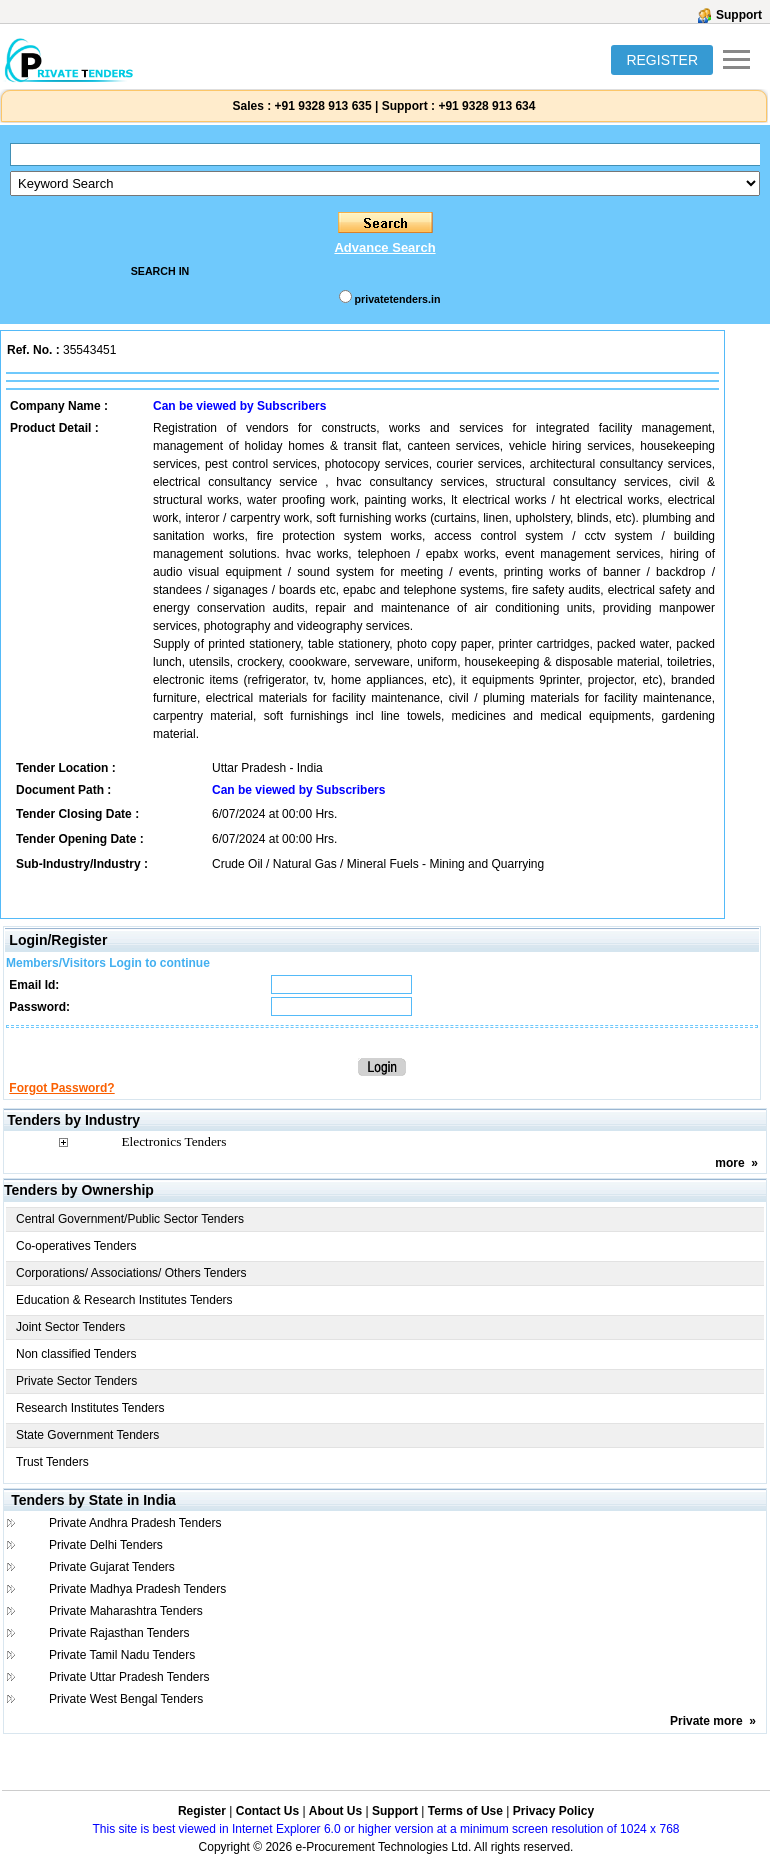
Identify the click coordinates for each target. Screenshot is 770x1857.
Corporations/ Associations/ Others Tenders (131, 1273)
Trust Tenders (52, 1462)
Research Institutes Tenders (90, 1408)
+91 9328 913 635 (321, 106)
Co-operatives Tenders (76, 1246)
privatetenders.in (398, 299)
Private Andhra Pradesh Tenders (135, 1523)
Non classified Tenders (76, 1354)
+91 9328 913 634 (486, 106)
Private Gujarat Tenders (112, 1567)
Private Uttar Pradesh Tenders (129, 1677)
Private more (706, 1721)
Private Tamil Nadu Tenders (122, 1655)
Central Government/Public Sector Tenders (130, 1219)
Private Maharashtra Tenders (126, 1611)
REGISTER (662, 60)
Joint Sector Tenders (70, 1327)
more (729, 1163)
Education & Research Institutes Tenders (124, 1300)
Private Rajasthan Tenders (119, 1633)
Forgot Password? (61, 1088)
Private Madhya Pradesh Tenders (137, 1589)
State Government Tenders (87, 1435)
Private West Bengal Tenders (126, 1699)
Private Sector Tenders (76, 1381)
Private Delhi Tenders (106, 1545)
